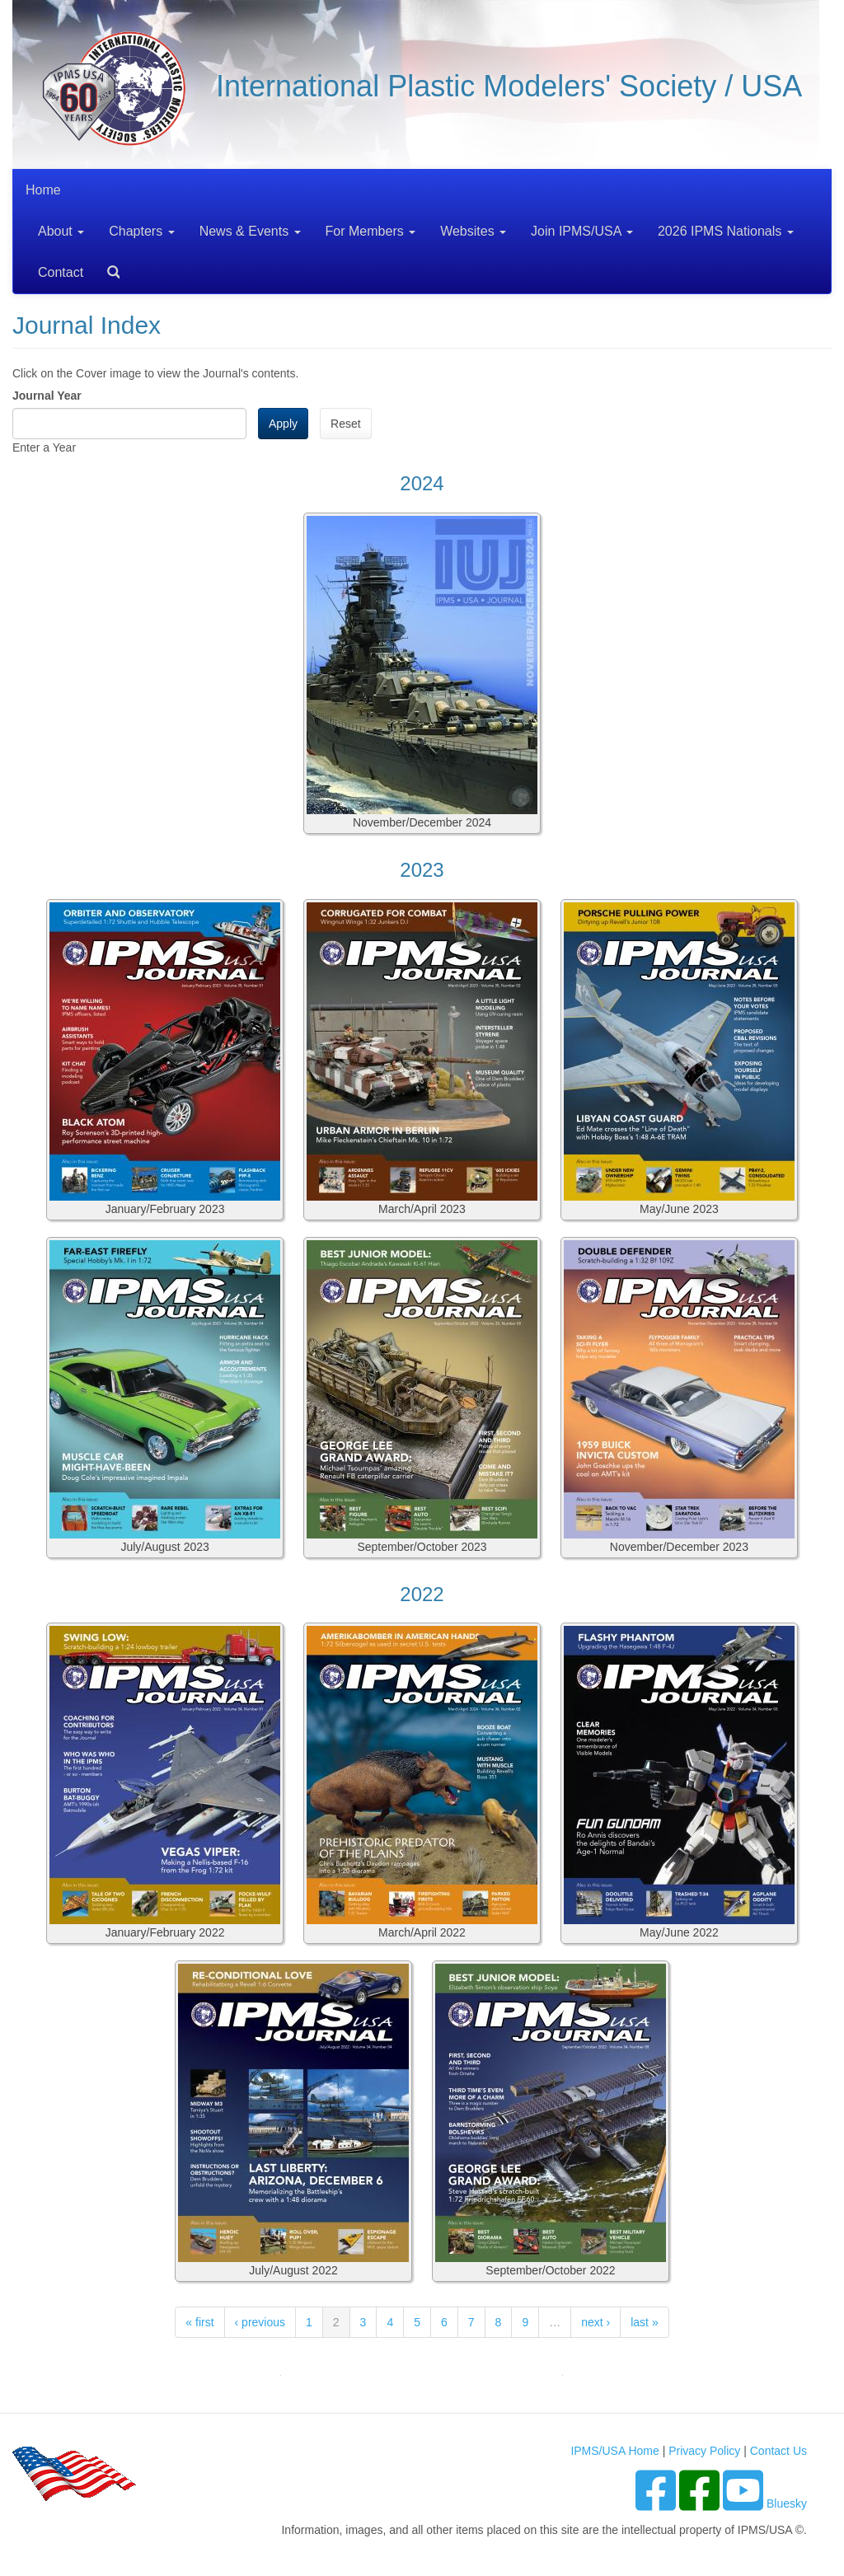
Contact (60, 272)
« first (199, 2322)
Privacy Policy (704, 2450)
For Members (371, 231)
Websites (473, 231)
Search (107, 266)
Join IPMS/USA (582, 231)
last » (644, 2322)
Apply (283, 423)
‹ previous (260, 2322)
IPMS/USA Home (614, 2450)
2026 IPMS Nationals (726, 231)
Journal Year (47, 395)
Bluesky (787, 2503)
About (61, 231)
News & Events (250, 231)
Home (43, 190)
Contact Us (778, 2450)
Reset (346, 423)
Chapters (141, 231)
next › (595, 2322)
